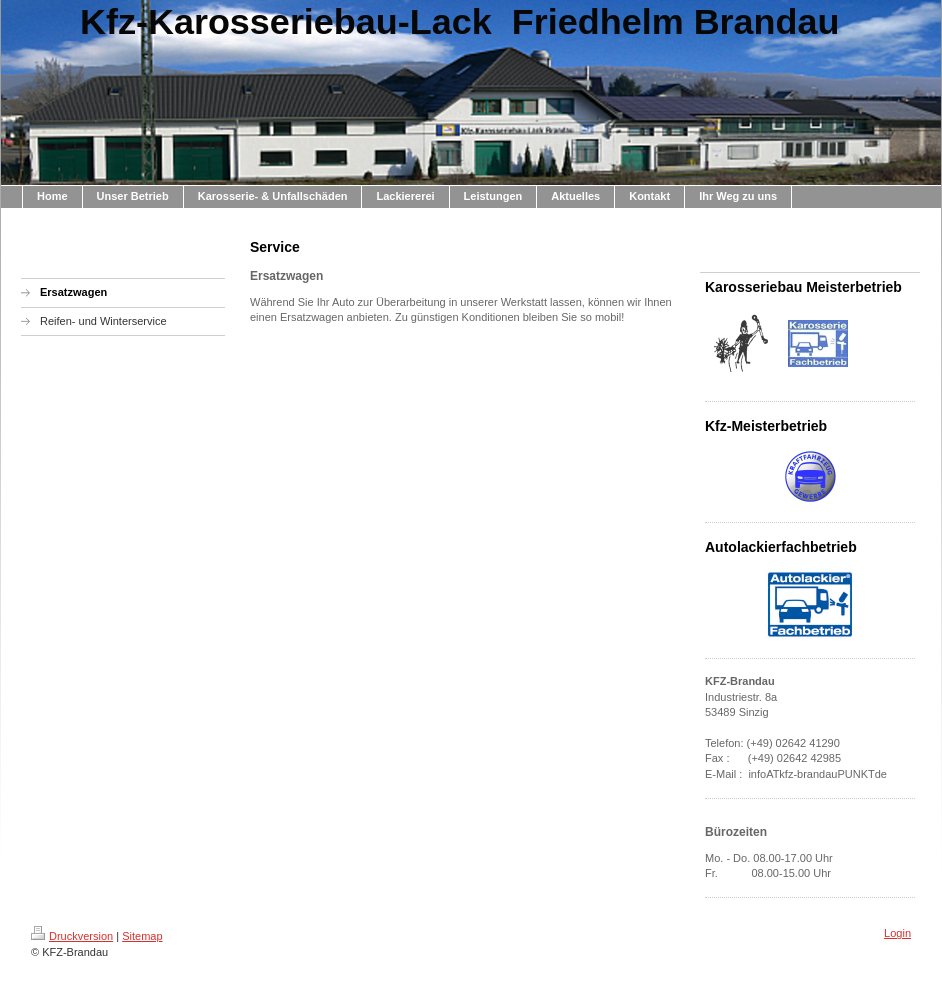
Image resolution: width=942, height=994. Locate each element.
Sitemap (142, 936)
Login (897, 933)
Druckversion (72, 936)
